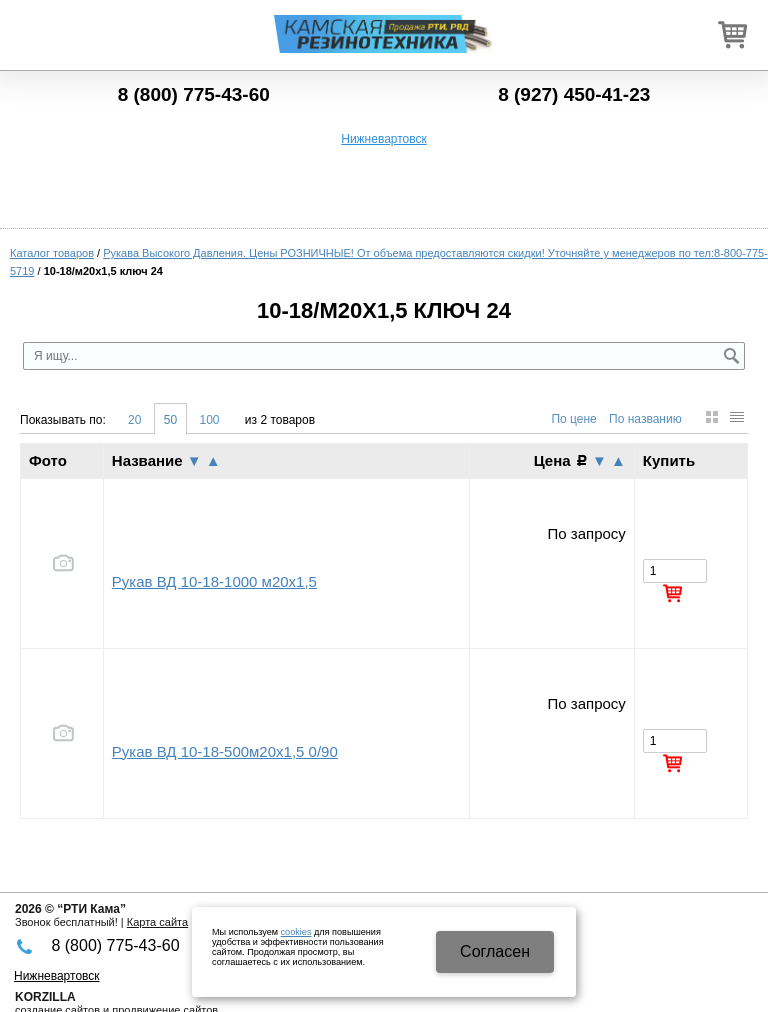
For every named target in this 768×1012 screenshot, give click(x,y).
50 (170, 420)
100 (209, 420)
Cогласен (495, 951)
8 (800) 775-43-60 (194, 94)
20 (134, 420)
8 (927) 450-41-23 (574, 94)
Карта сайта (157, 922)
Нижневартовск (384, 139)
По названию (645, 419)
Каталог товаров (52, 253)
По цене (573, 419)
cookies (296, 932)
